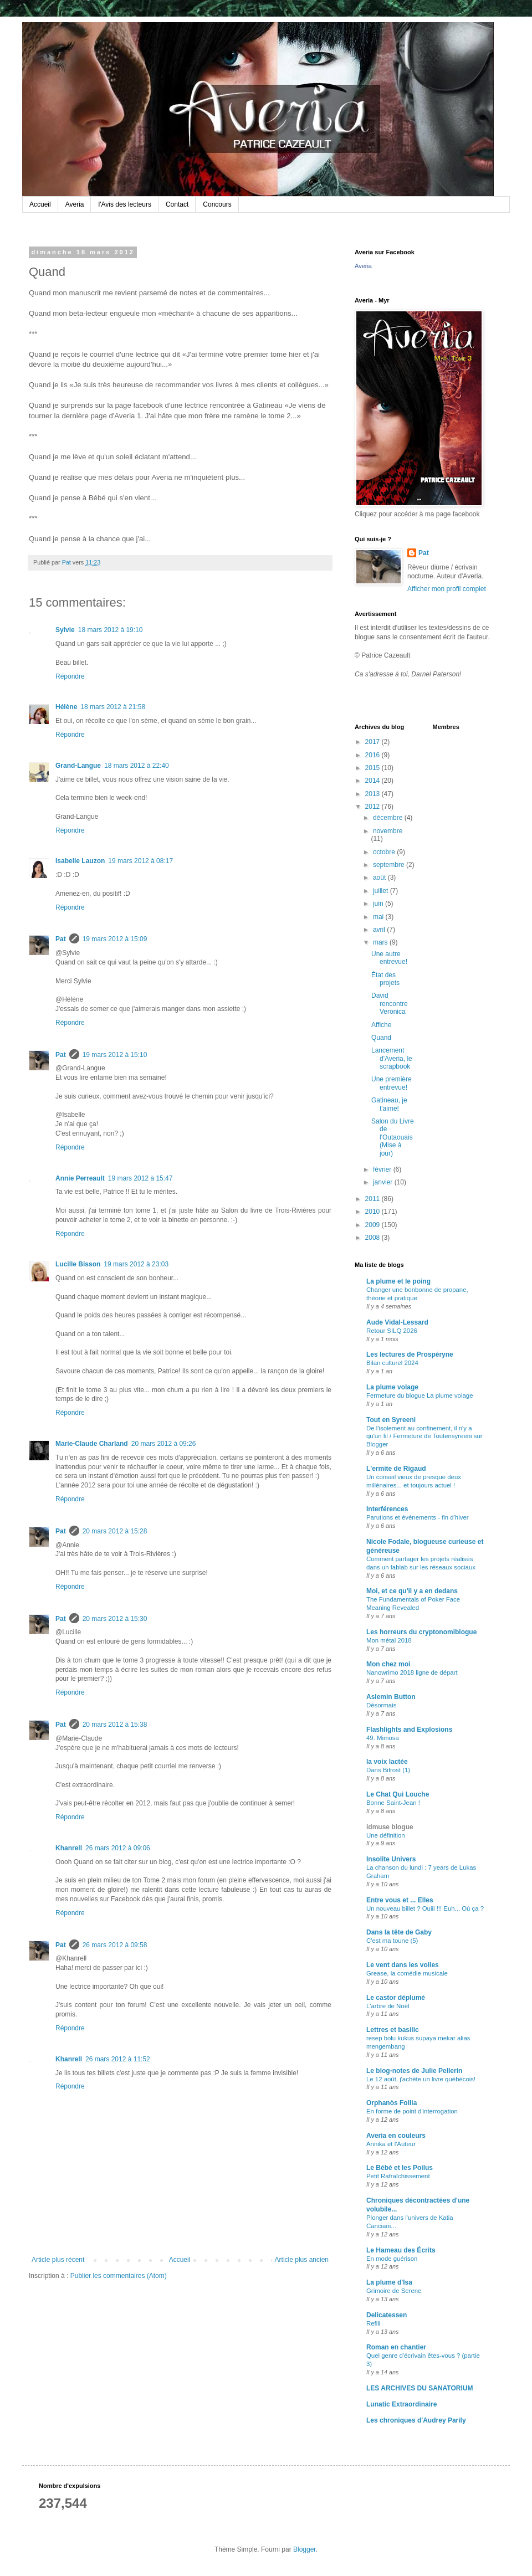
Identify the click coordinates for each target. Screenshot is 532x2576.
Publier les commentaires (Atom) (118, 2276)
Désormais (381, 1705)
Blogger (304, 2549)
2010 (373, 1211)
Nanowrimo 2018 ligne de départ (412, 1672)
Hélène (66, 707)
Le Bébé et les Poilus (399, 2168)
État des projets (385, 979)
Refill (373, 2323)
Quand (381, 1037)
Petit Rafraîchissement (398, 2176)
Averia (74, 204)
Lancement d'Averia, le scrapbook (391, 1058)
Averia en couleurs (396, 2135)
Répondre (70, 676)
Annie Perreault (80, 1178)
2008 (373, 1237)
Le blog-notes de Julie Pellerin (414, 2071)
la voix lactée (387, 1762)
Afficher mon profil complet (446, 589)
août (380, 877)
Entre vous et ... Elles (399, 1900)
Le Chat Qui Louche (397, 1794)
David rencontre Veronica (389, 1003)
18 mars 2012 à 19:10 (110, 630)
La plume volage (392, 1387)
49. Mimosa (382, 1738)
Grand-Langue (78, 765)
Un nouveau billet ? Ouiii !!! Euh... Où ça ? (425, 1908)
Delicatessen (386, 2315)
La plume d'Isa (389, 2282)
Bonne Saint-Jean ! (393, 1802)
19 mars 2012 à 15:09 (115, 939)
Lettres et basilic (392, 2030)
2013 (373, 794)
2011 (373, 1199)
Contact (177, 204)
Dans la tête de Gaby (399, 1932)
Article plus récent (58, 2260)
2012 (373, 806)
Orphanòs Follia (391, 2103)
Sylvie (65, 630)
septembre (389, 865)
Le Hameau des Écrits (401, 2250)
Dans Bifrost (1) (388, 1770)
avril (380, 929)
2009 (373, 1225)
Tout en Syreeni (391, 1420)
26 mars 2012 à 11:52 (117, 2059)
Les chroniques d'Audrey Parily (416, 2420)
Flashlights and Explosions (409, 1729)
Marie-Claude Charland (91, 1444)
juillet (381, 891)
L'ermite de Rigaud (396, 1468)
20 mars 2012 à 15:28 (115, 1531)
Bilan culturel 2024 (392, 1362)
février (383, 1169)
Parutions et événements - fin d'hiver (417, 1517)
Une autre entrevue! (389, 958)
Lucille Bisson (77, 1264)
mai (379, 917)
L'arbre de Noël (388, 2006)
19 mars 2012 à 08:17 (140, 861)
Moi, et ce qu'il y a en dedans (412, 1591)
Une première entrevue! (391, 1083)
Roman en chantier (396, 2347)
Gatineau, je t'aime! (389, 1104)
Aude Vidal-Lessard (397, 1322)
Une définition (385, 1835)
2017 (373, 742)
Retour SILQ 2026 (391, 1330)
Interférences (387, 1509)
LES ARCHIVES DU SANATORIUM (419, 2388)
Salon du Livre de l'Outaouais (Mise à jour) (392, 1137)
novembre (387, 831)
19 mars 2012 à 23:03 (136, 1264)
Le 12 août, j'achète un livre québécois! (420, 2079)
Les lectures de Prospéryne (409, 1354)
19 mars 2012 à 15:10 (115, 1055)
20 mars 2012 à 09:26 (163, 1444)
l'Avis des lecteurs (124, 204)
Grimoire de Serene (393, 2290)
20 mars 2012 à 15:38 (115, 1724)
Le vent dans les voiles (402, 1965)
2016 (373, 755)
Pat (60, 939)
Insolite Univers (391, 1859)
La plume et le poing (398, 1281)
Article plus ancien (302, 2260)
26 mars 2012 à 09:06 (117, 1848)
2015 (373, 768)
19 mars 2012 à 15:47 (140, 1178)
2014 (373, 780)
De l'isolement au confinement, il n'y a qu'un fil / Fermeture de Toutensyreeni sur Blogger (424, 1436)
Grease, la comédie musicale (407, 1973)
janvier (384, 1182)
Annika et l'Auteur (391, 2144)
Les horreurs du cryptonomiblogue (421, 1632)
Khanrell (68, 1848)
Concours (217, 204)
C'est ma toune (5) (392, 1940)
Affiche (381, 1025)
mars (381, 942)
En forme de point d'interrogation (412, 2111)
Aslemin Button (391, 1697)
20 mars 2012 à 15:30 (115, 1619)
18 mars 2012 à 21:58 (112, 707)
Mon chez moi (388, 1664)
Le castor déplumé (395, 1998)
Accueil (40, 204)
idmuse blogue (389, 1827)
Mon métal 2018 (389, 1640)
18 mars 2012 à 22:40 (136, 765)
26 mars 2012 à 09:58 (115, 1945)
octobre (385, 852)
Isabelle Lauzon (80, 861)
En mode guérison (391, 2258)
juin (379, 903)
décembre (389, 818)
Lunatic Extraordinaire (401, 2404)
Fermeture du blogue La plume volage (419, 1395)
